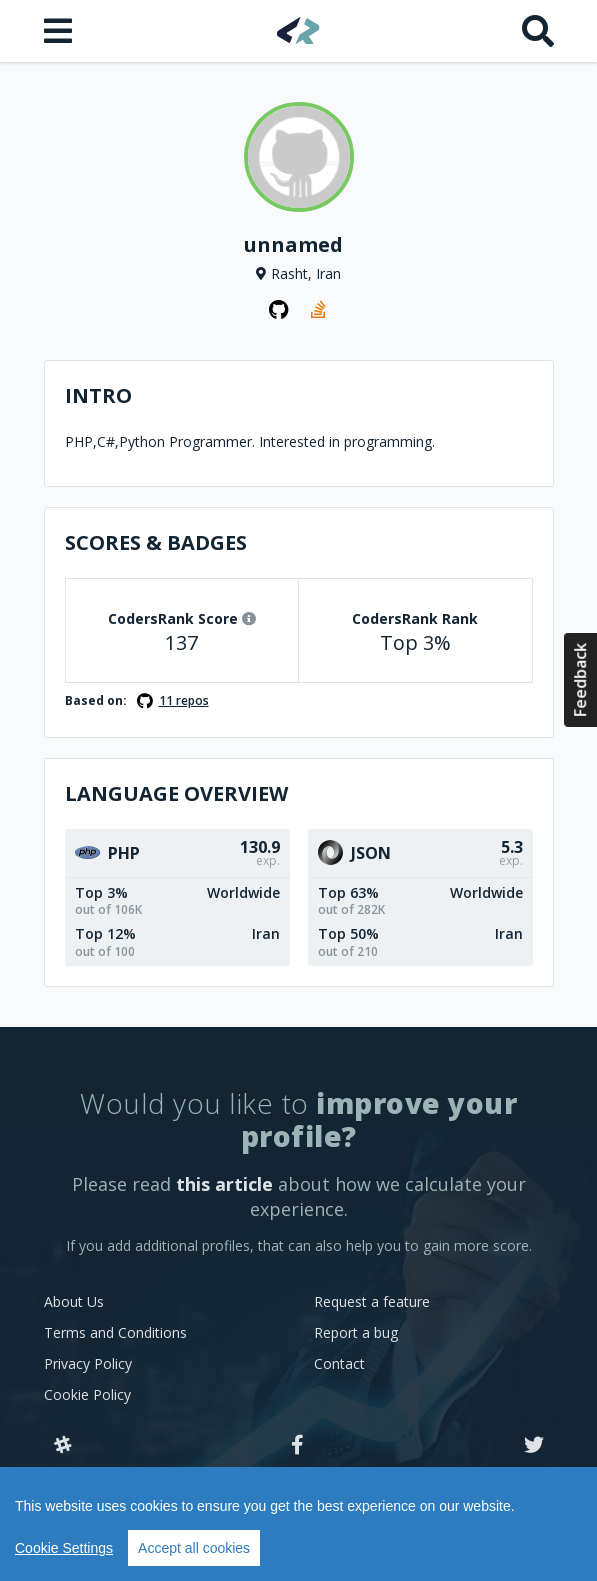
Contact (339, 1363)
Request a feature (372, 1301)
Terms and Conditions (115, 1332)
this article (224, 1184)
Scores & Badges (156, 542)
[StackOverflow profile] (319, 310)
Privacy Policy (88, 1363)
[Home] (298, 30)
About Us (74, 1301)
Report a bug (356, 1332)
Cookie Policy (87, 1394)
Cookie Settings (64, 1548)
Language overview (176, 793)
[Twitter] (534, 1446)
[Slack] (63, 1446)
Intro (98, 395)
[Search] (538, 31)
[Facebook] (297, 1446)
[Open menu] (60, 31)
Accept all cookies (194, 1548)
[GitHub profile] (279, 310)
